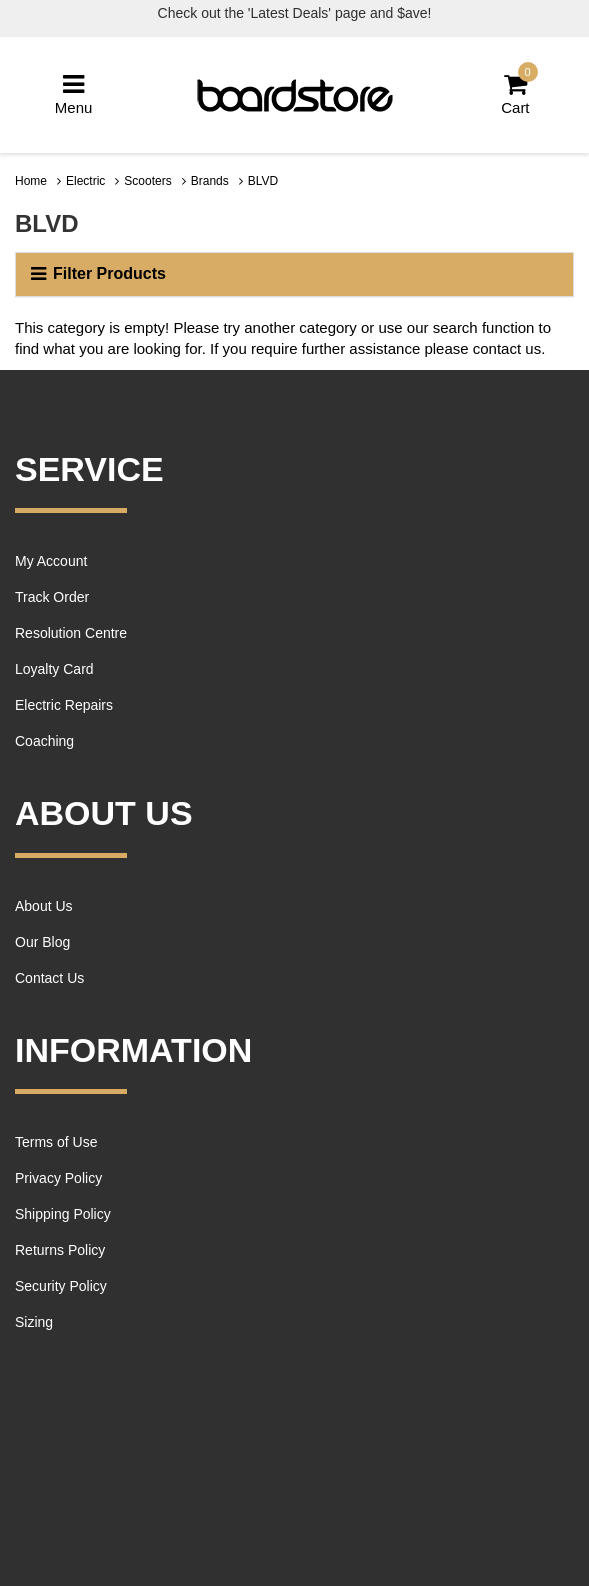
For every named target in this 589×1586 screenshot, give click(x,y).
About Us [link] (44, 906)
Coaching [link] (44, 741)
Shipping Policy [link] (63, 1214)
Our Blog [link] (42, 942)
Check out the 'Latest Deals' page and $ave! (295, 13)
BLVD (263, 181)
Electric (85, 181)
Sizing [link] (34, 1322)
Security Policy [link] (61, 1286)
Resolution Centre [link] (71, 633)
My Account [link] (51, 561)
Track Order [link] (52, 597)
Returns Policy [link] (60, 1250)
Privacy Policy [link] (58, 1178)
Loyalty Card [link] (54, 669)
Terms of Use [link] (56, 1142)
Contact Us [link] (49, 978)
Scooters (147, 181)
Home (31, 181)
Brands (210, 181)
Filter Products (98, 274)
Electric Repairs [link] (64, 705)
